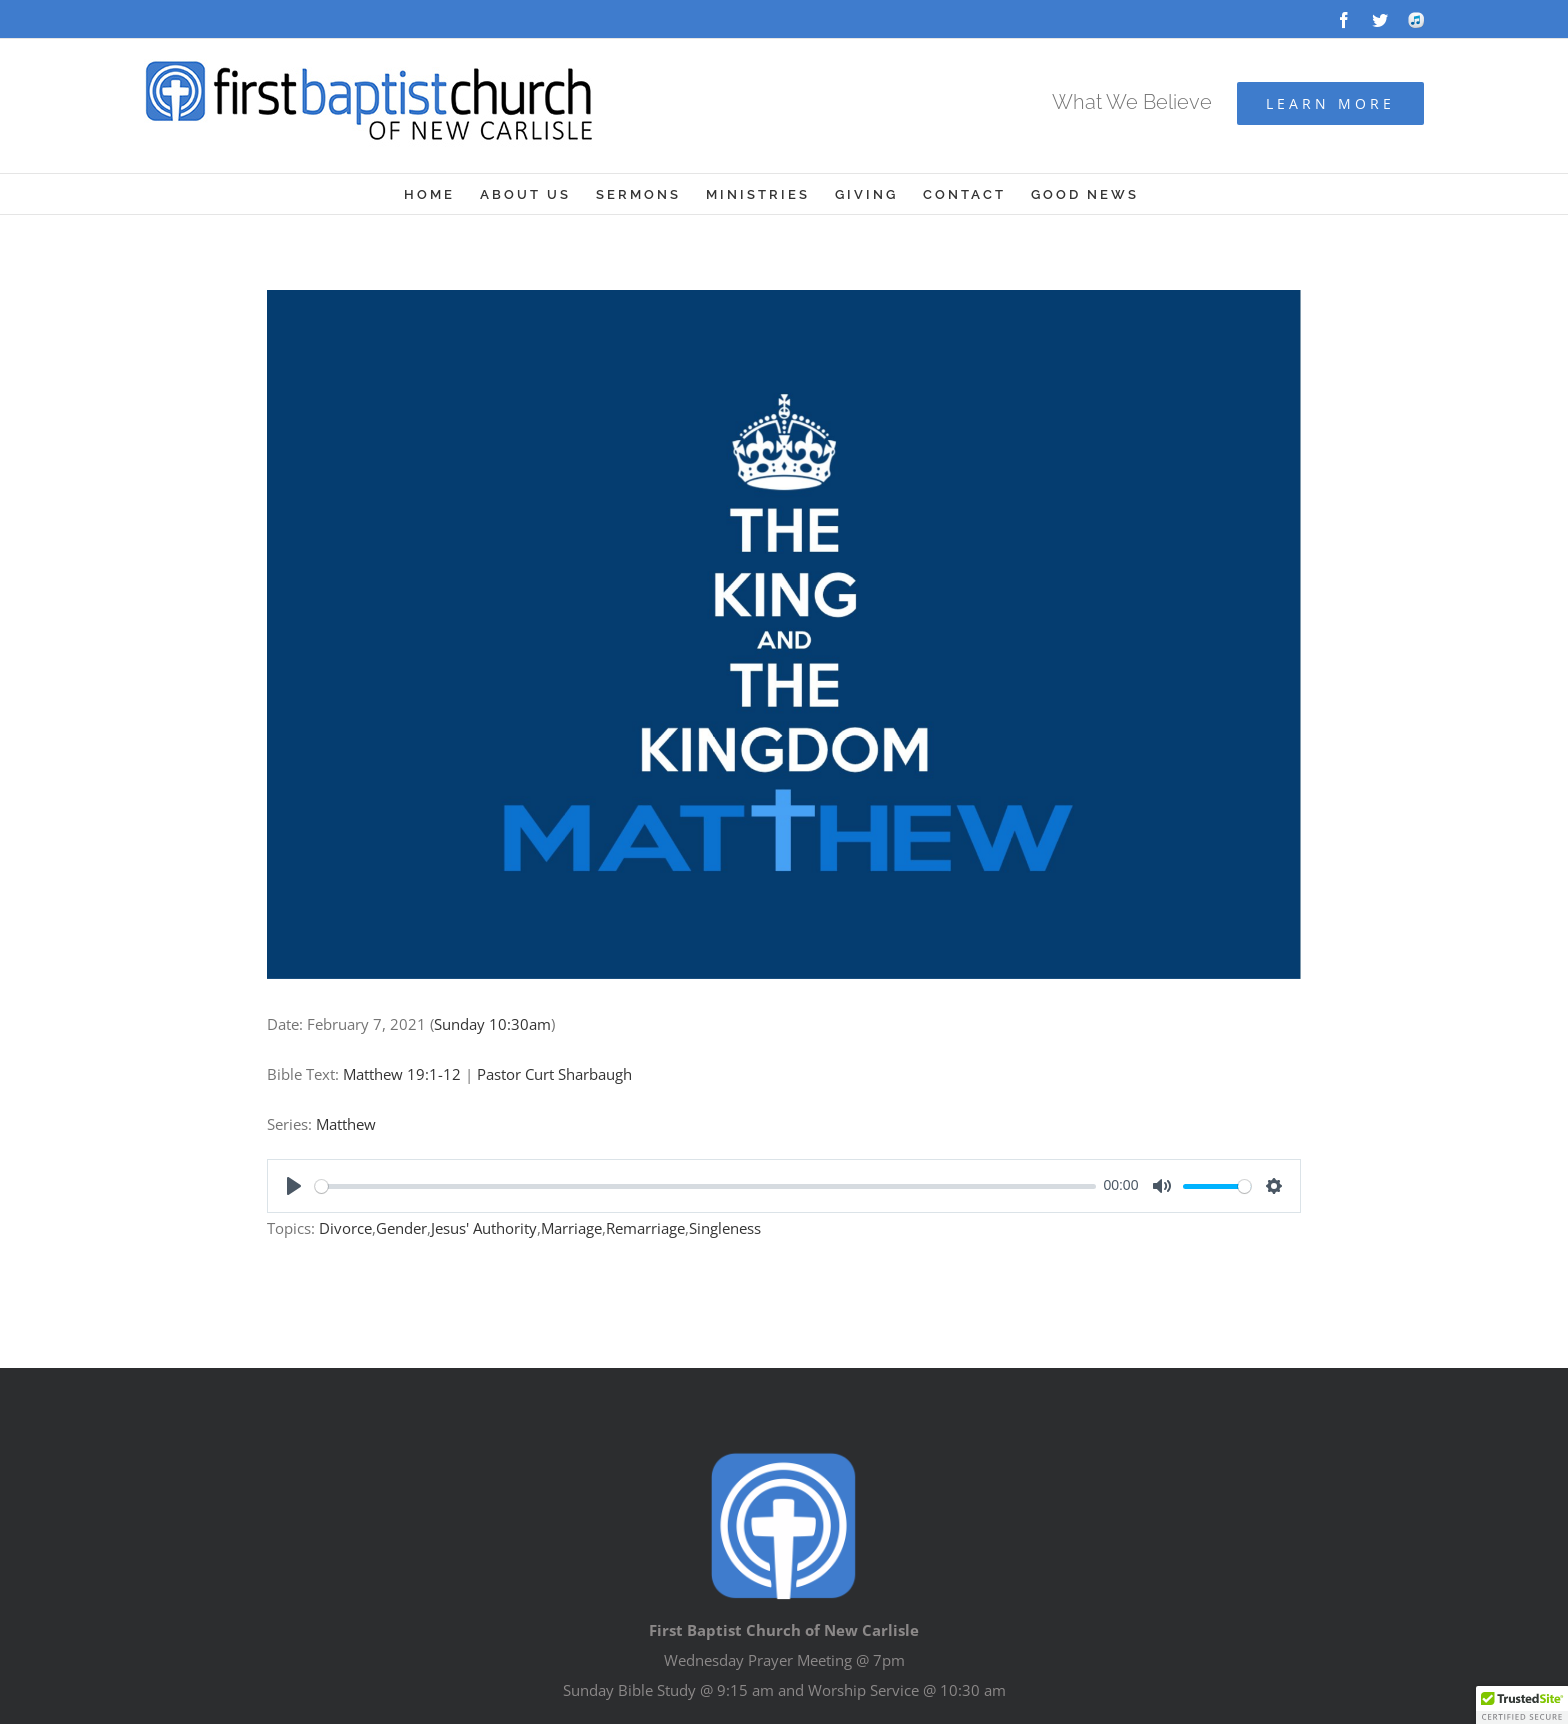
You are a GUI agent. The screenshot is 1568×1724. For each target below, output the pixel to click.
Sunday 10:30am (492, 1024)
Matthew (346, 1124)
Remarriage (645, 1228)
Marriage (571, 1228)
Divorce (345, 1228)
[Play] (294, 1186)
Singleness (725, 1228)
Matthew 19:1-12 (402, 1074)
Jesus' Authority (484, 1228)
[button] (1522, 1705)
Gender (401, 1228)
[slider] (705, 1186)
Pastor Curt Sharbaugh (554, 1074)
